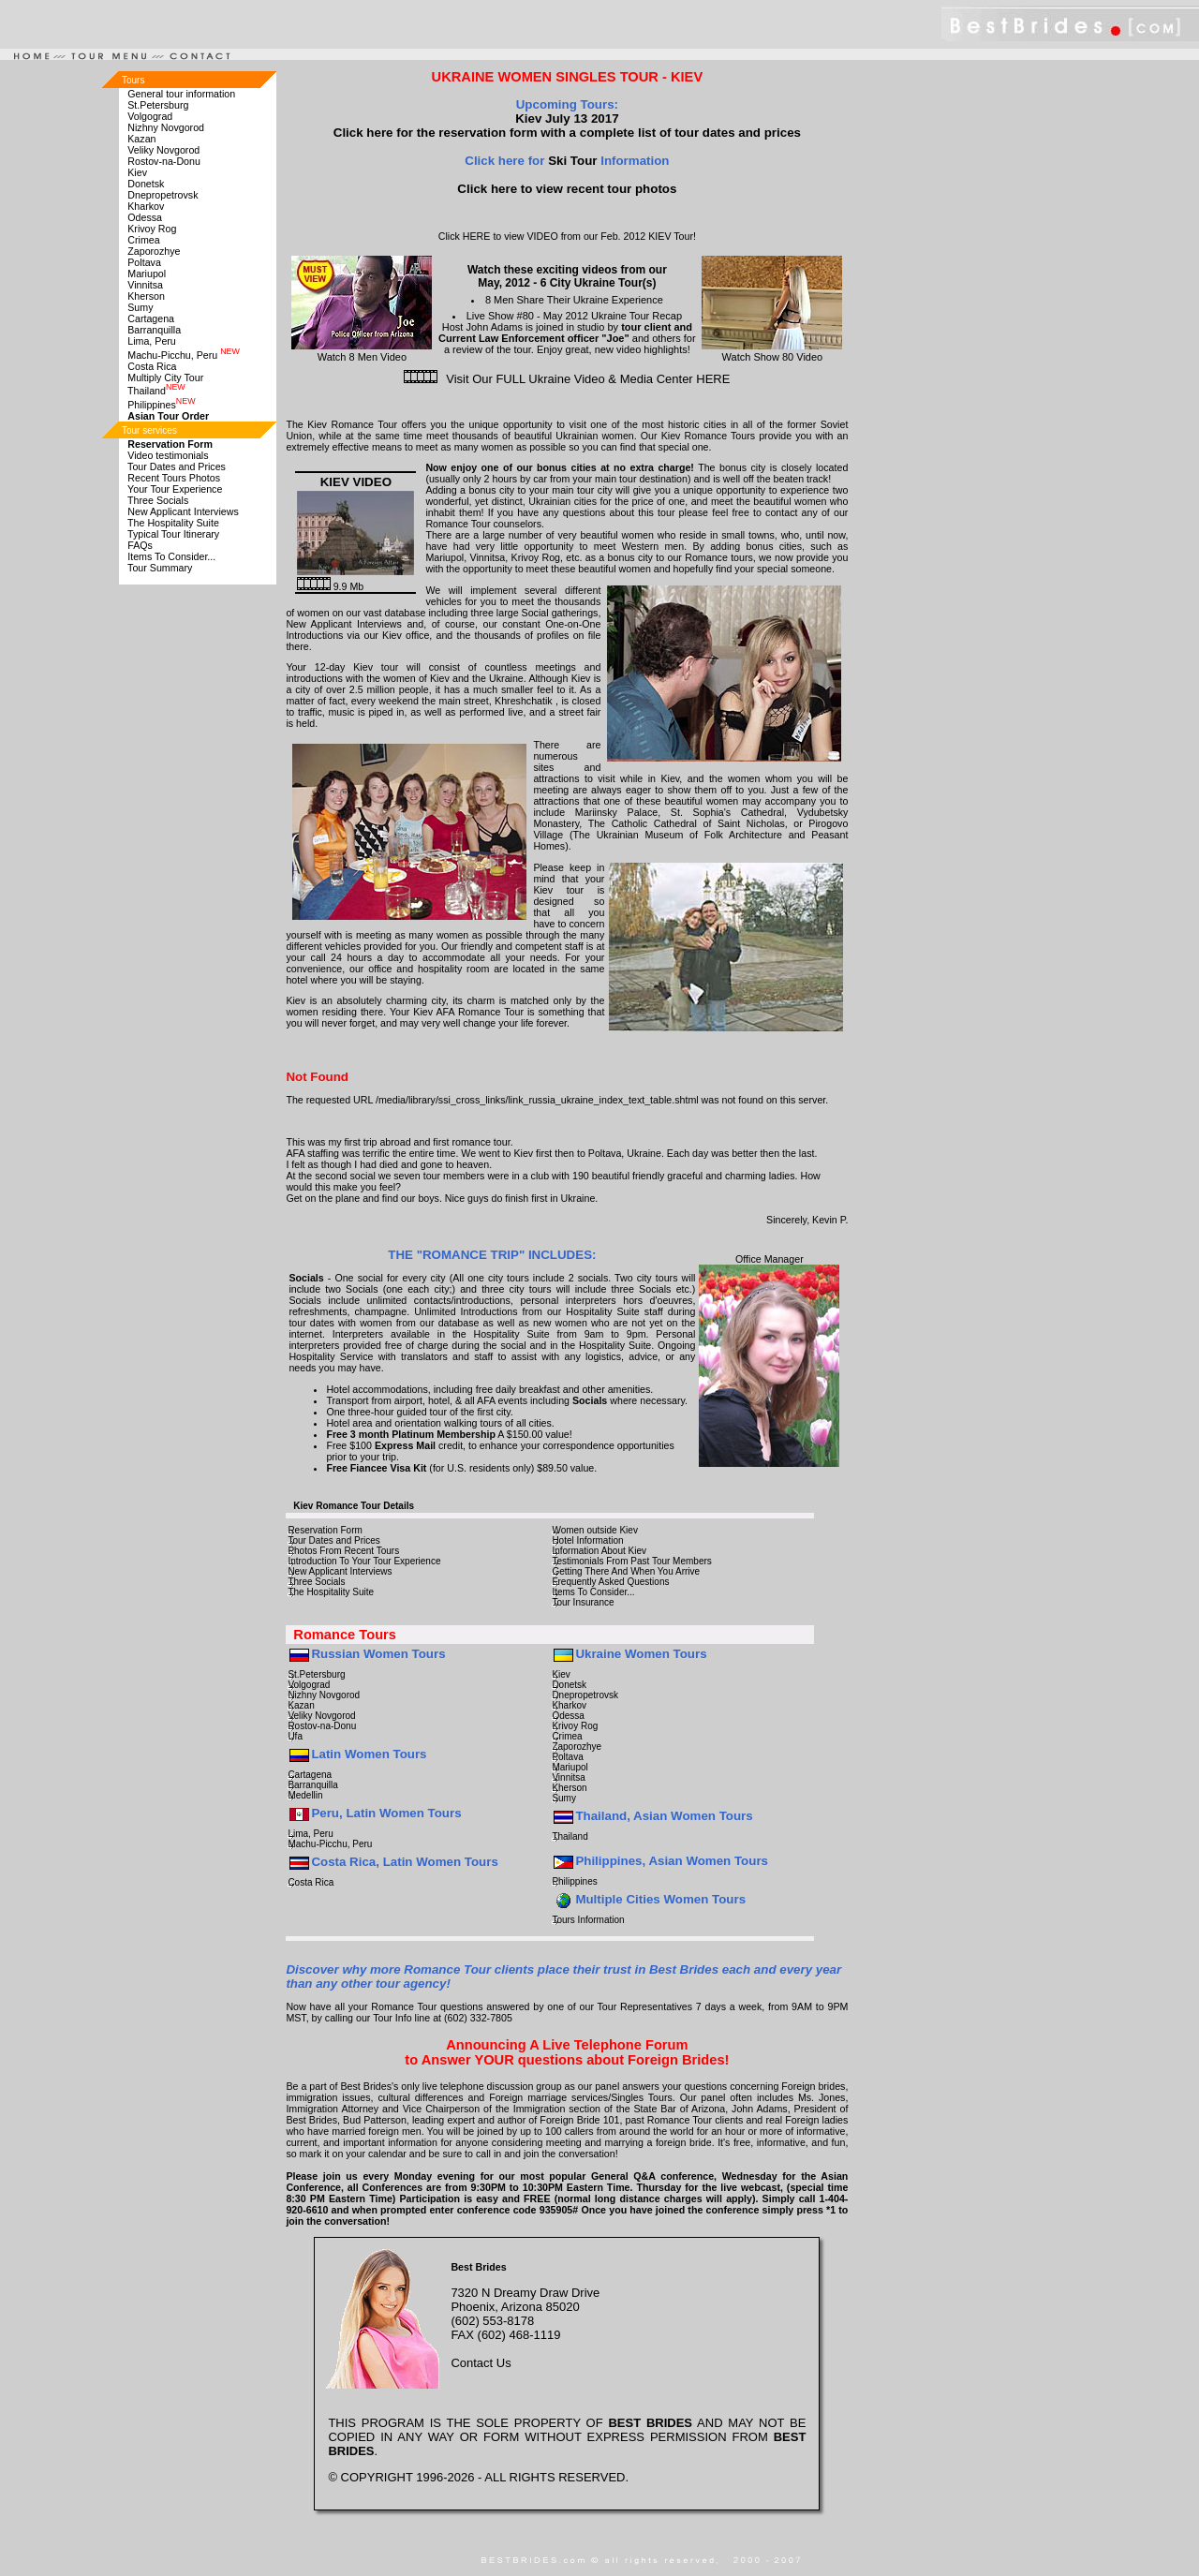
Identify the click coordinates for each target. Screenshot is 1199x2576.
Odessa (144, 217)
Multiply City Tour (165, 377)
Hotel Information (587, 1540)
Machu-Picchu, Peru (183, 355)
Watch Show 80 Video (772, 351)
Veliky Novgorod (163, 149)
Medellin (305, 1795)
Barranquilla (154, 329)
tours (667, 1277)
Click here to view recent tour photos (566, 189)
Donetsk (145, 183)
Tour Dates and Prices (176, 466)
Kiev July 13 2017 (566, 118)
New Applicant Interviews (182, 511)
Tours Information (588, 1920)
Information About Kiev (599, 1551)
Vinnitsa (145, 284)
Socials (306, 1277)
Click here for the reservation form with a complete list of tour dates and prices (567, 133)
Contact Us (481, 2363)
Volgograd (149, 116)
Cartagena (150, 318)
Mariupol (146, 273)
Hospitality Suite (602, 1311)
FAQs (140, 545)
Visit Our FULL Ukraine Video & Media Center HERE (588, 379)
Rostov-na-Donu (163, 161)
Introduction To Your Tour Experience (364, 1561)
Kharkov (145, 206)
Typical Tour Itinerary (173, 534)
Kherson (146, 296)
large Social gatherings (547, 612)
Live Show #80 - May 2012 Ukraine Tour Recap (574, 315)
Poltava (144, 262)
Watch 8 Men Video (361, 351)
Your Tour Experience (174, 489)
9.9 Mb (330, 586)
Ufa (295, 1736)
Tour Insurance (583, 1602)
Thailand (156, 390)
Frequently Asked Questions (610, 1582)
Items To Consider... (171, 556)
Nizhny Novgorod (165, 127)
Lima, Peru (151, 341)
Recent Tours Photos (173, 477)
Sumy (140, 307)
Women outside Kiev (595, 1530)
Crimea (143, 239)
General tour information (181, 93)
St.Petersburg (157, 105)
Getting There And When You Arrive (626, 1571)
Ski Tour (570, 161)
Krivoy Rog (151, 228)
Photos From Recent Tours (343, 1551)
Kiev (137, 172)
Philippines (161, 404)
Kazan (141, 138)
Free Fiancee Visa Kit (376, 1467)
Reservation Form (325, 1530)
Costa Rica (151, 366)
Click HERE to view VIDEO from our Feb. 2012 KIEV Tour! (567, 236)
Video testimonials (167, 455)
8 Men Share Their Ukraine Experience (574, 299)
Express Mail (405, 1445)
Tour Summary (159, 567)
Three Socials (157, 500)
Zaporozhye (153, 251)
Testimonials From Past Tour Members (631, 1561)
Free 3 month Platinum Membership (411, 1434)
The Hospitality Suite (173, 522)
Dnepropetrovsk (162, 194)
